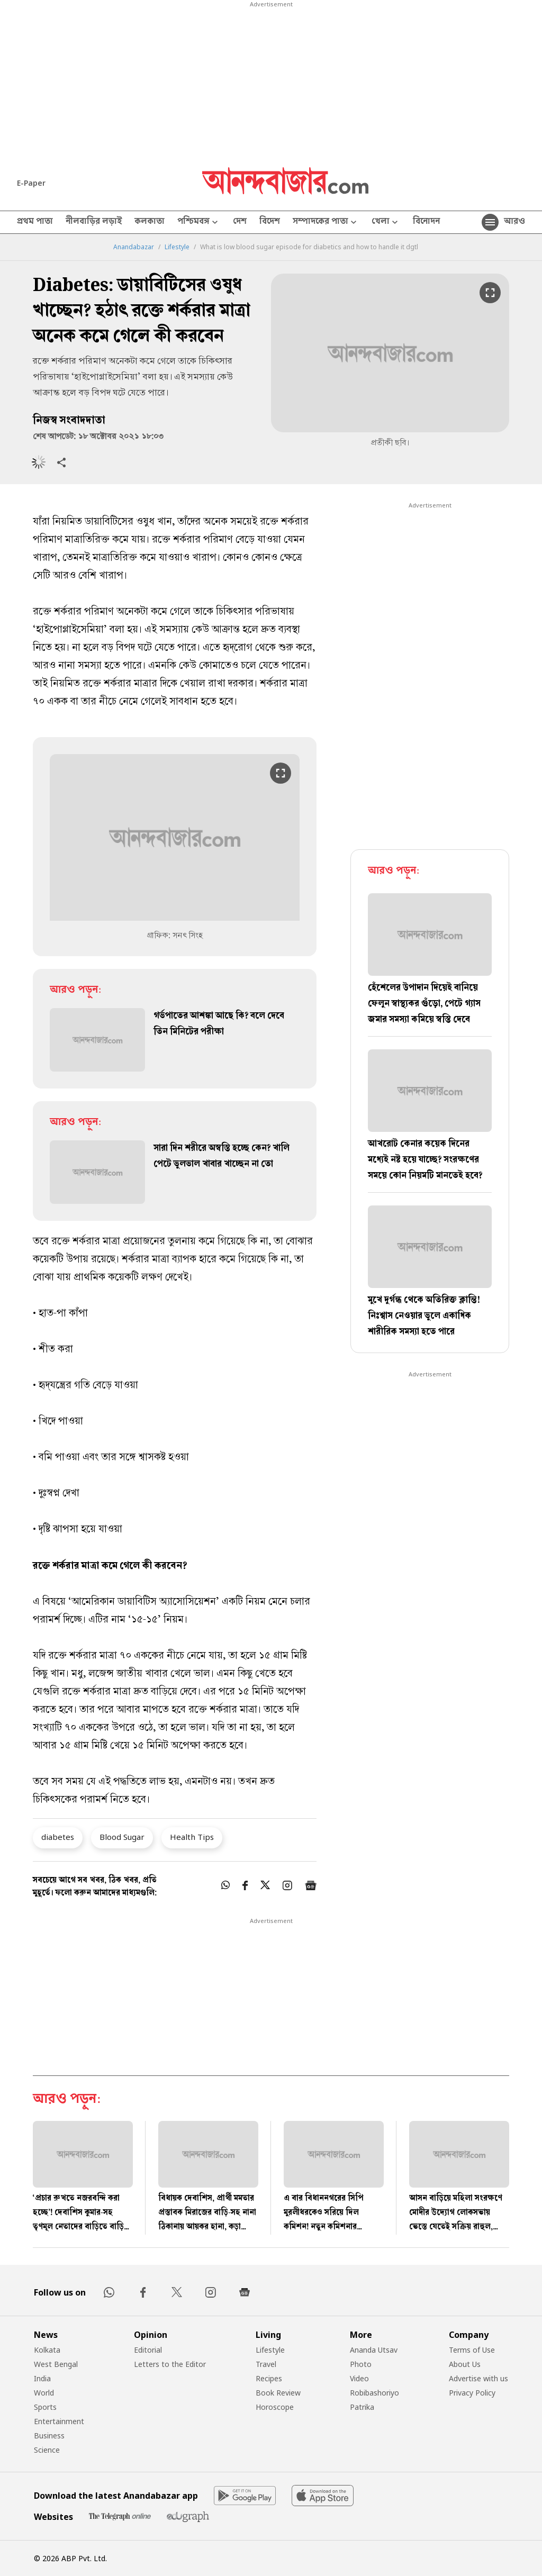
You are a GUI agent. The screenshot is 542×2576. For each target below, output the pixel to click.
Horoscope (275, 2407)
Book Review (278, 2393)
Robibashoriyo (374, 2393)
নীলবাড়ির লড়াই (94, 222)
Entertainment (59, 2421)
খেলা (386, 222)
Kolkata (47, 2350)
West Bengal (56, 2364)
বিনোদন (426, 222)
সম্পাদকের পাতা (326, 222)
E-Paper (31, 183)
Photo (361, 2364)
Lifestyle (177, 247)
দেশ (240, 222)
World (44, 2393)
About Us (465, 2364)
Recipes (269, 2378)
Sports (45, 2407)
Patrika (362, 2407)
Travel (266, 2364)
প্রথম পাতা (35, 222)
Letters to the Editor (170, 2364)
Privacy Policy (472, 2393)
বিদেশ (269, 222)
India (42, 2378)
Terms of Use (472, 2350)
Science (47, 2450)
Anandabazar (133, 247)
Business (49, 2435)
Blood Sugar (122, 1836)
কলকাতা (149, 222)
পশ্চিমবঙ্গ (198, 222)
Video (359, 2378)
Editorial (148, 2350)
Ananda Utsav (374, 2350)
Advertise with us (478, 2378)
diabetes (57, 1836)
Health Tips (192, 1836)
